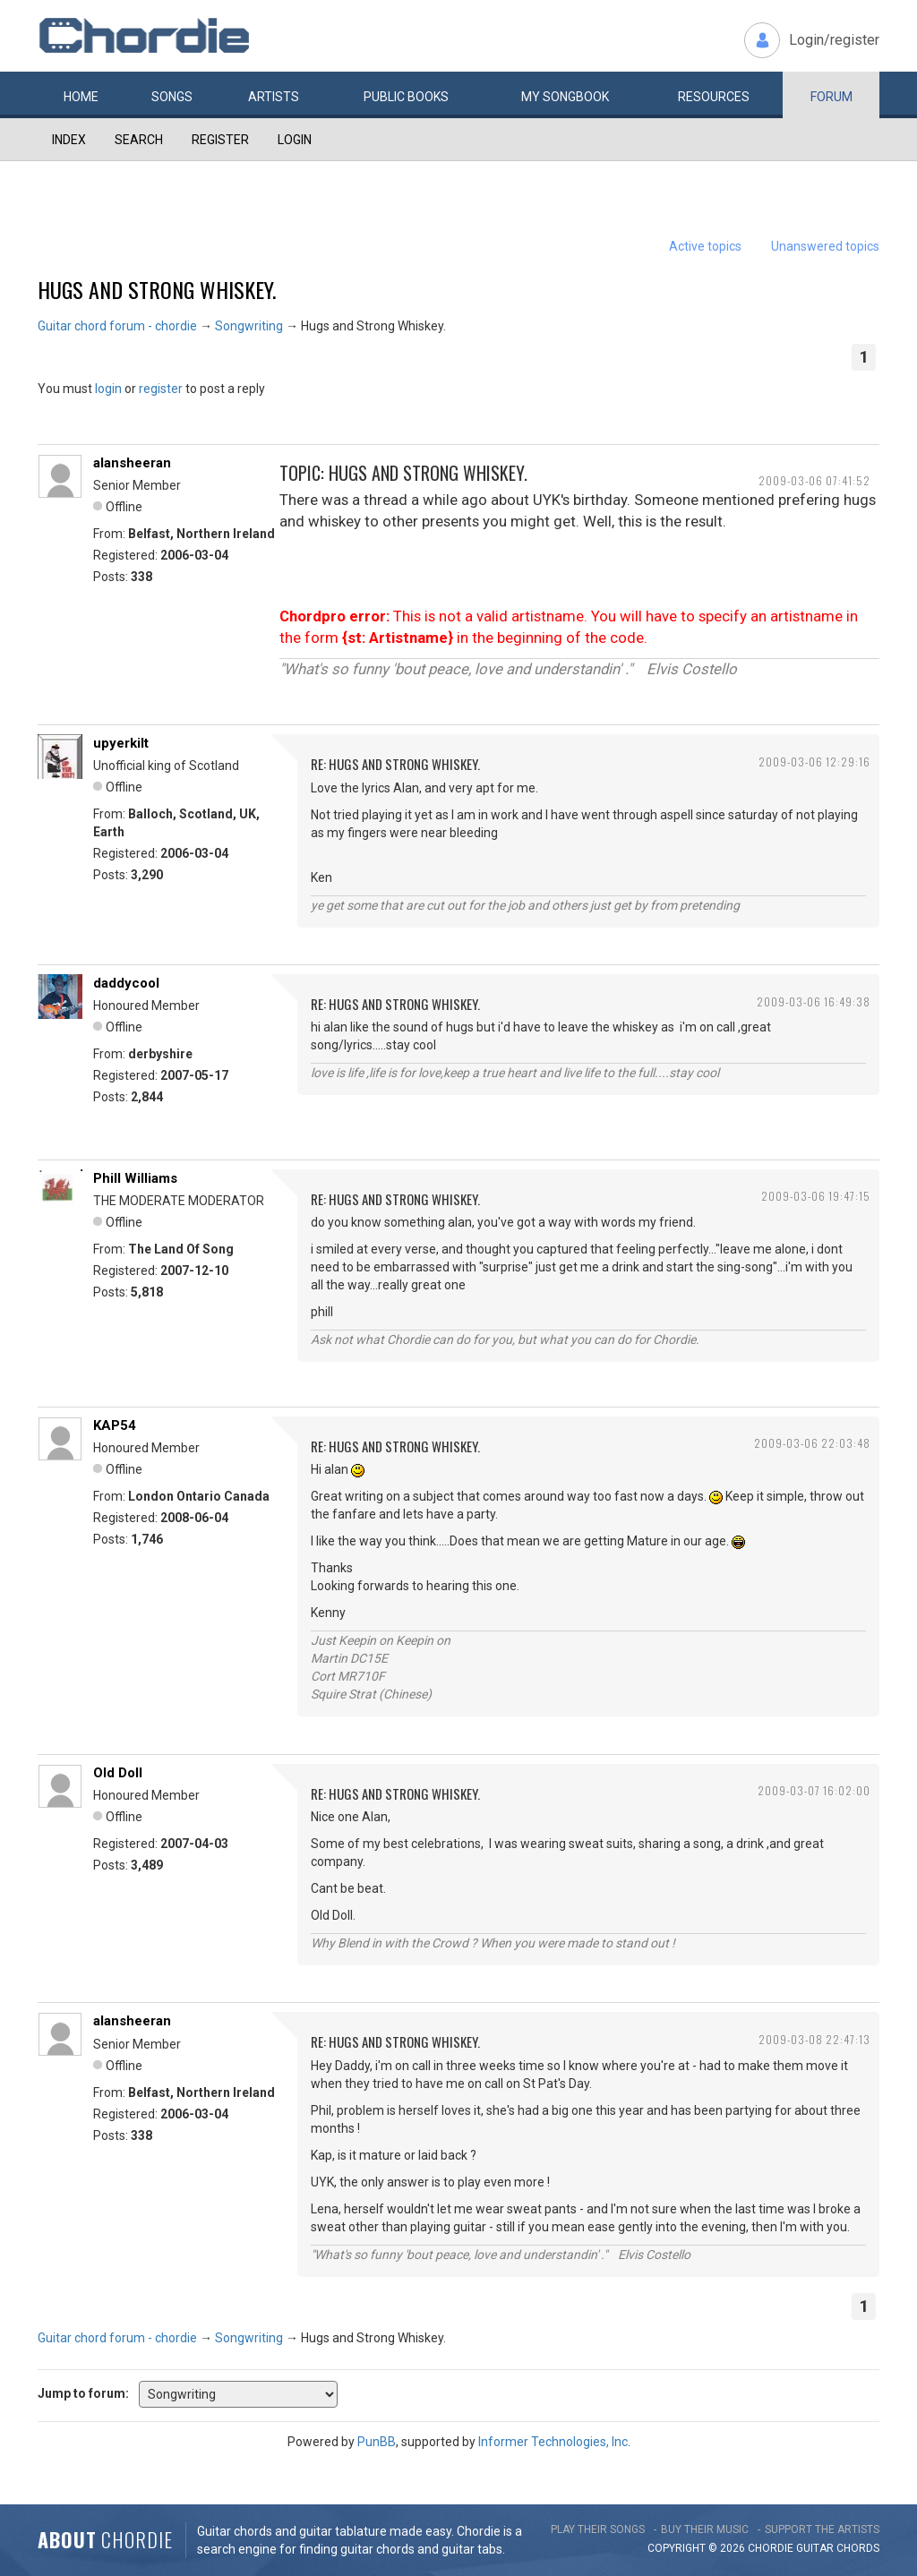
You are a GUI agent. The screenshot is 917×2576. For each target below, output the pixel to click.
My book (565, 97)
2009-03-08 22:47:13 (814, 2039)
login (108, 388)
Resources (714, 97)
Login (295, 140)
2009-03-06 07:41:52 (814, 480)
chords (857, 2548)
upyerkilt (121, 743)
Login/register (834, 39)
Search (139, 140)
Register (220, 140)
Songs (172, 97)
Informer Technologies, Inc (553, 2442)
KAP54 (114, 1425)
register (161, 388)
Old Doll (117, 1773)
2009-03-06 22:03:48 (812, 1443)
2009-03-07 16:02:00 (814, 1790)
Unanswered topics (825, 246)
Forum (831, 97)
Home (81, 97)
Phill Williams (135, 1178)
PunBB (376, 2442)
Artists (273, 97)
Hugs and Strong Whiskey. (157, 289)
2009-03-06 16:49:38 (813, 1001)
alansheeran (132, 463)
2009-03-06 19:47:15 (815, 1195)
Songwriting (249, 326)
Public (406, 97)
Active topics (705, 246)
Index (69, 140)
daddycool (126, 983)
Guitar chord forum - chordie (117, 326)
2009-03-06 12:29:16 (814, 761)
